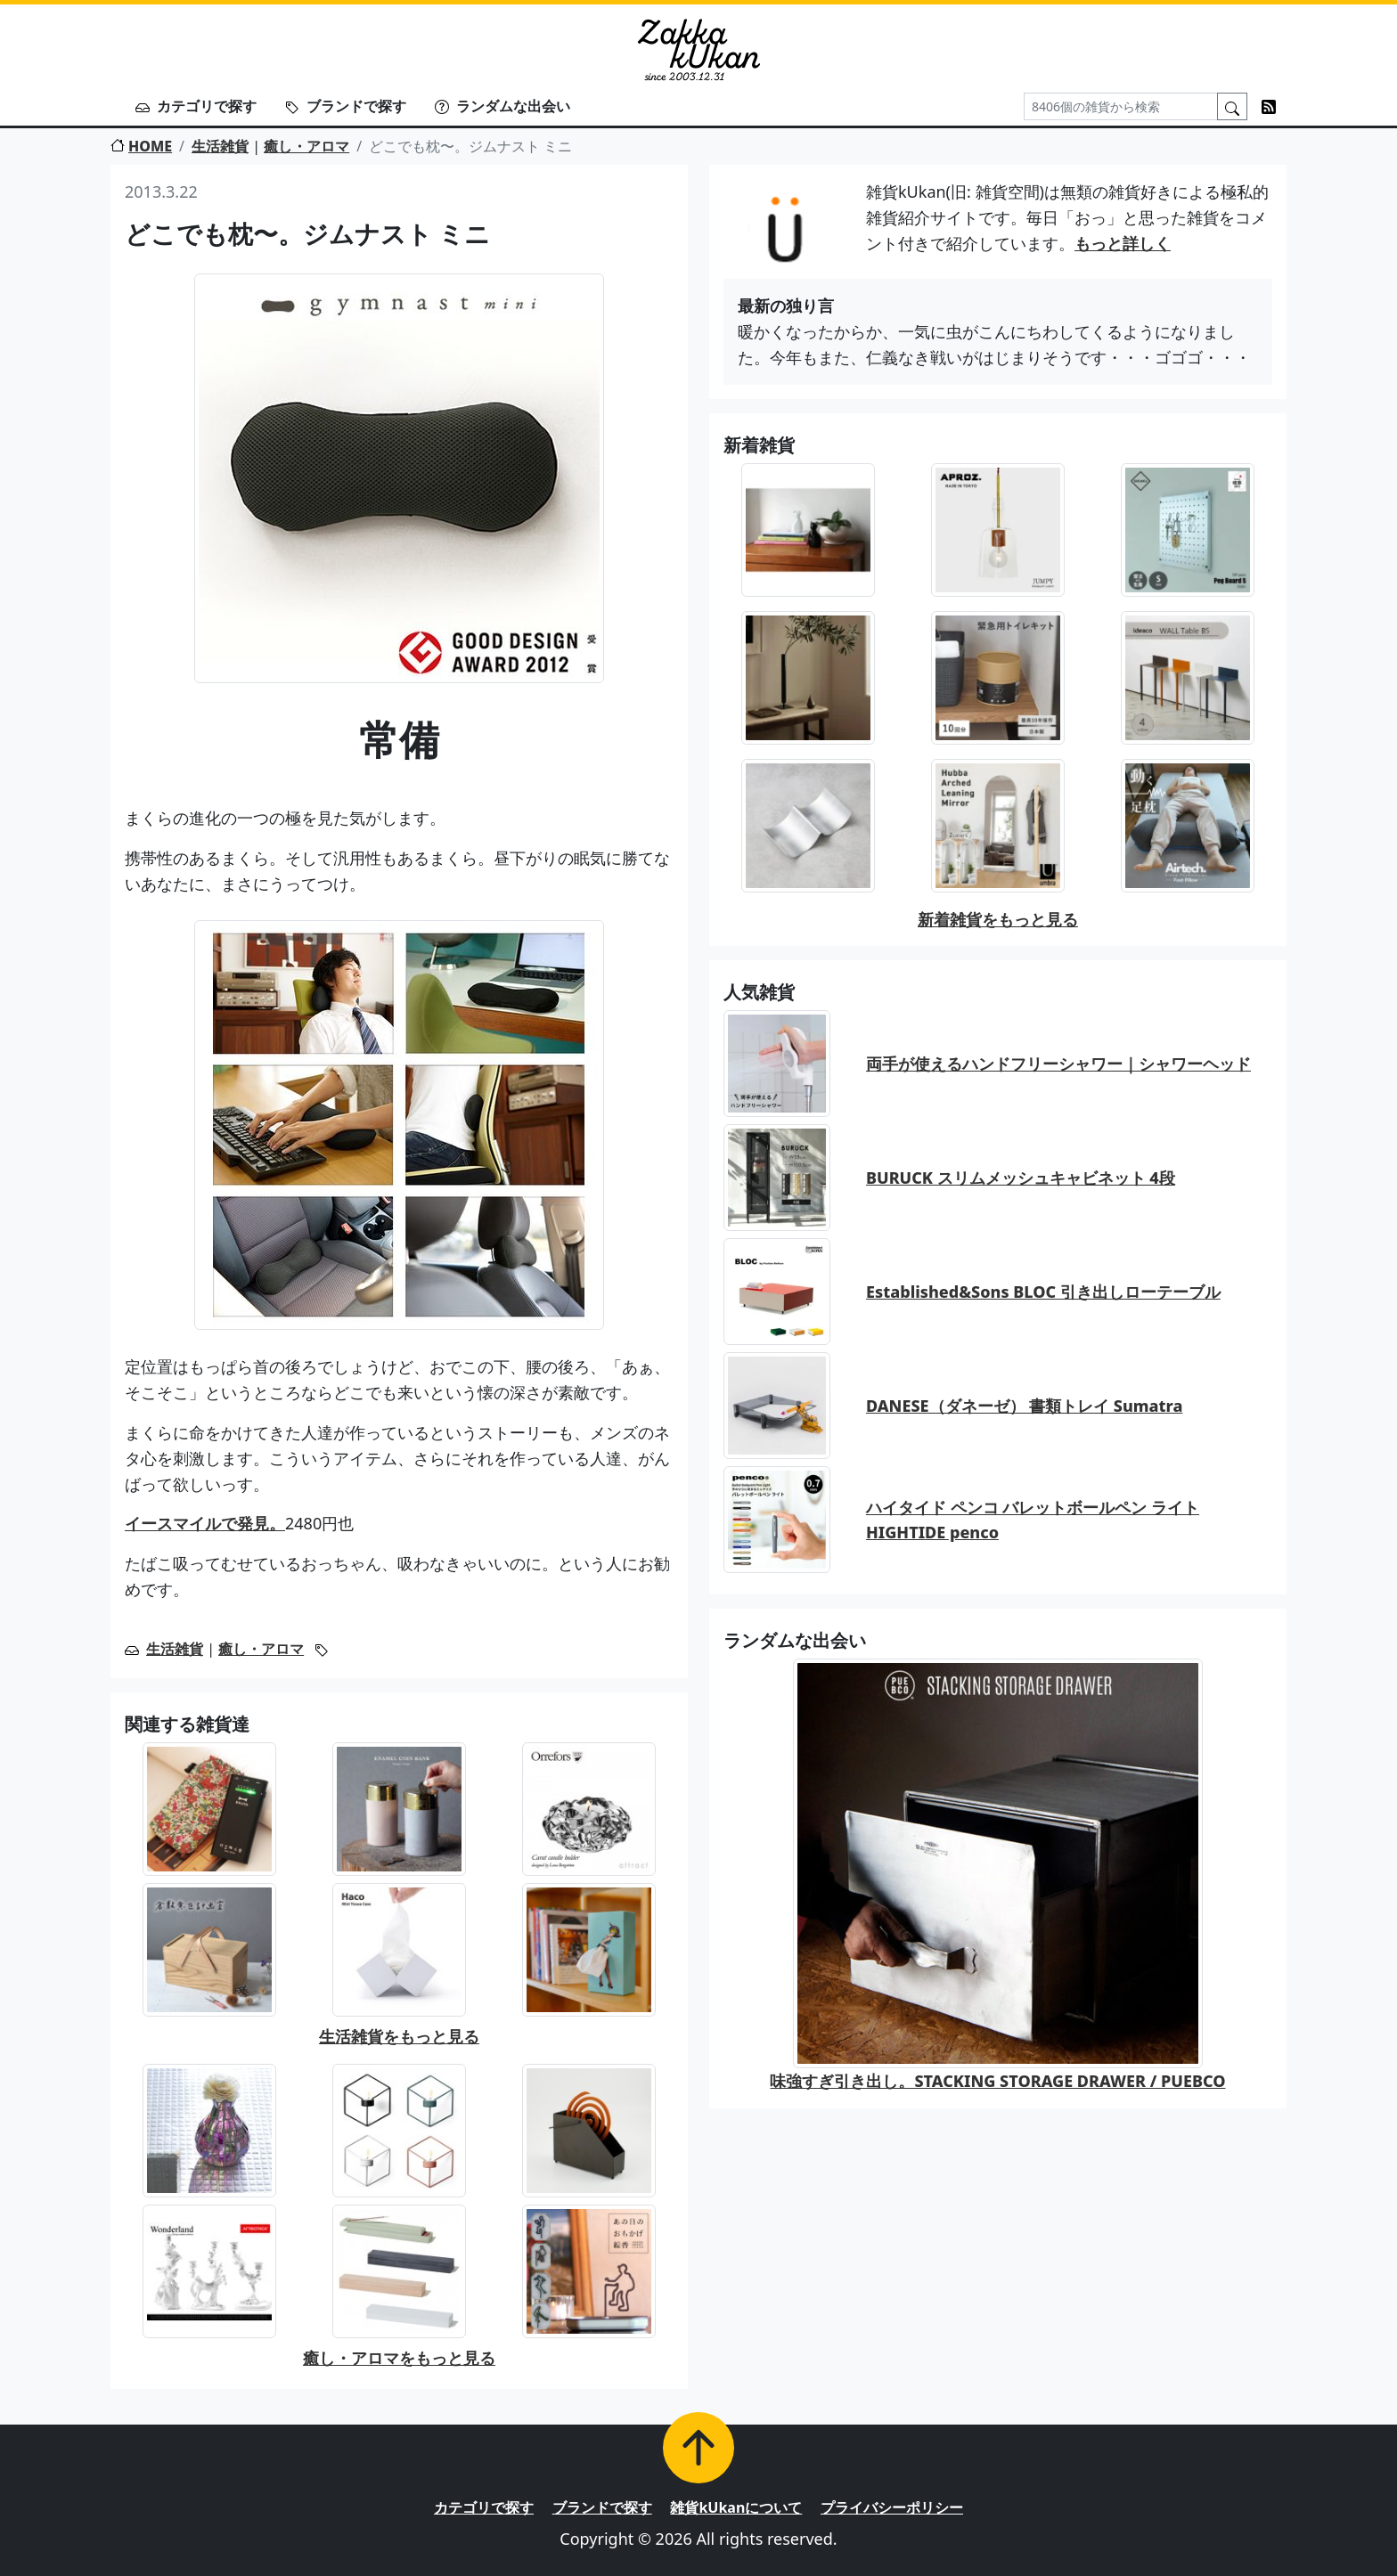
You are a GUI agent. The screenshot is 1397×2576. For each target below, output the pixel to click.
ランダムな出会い (502, 106)
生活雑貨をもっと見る (399, 2036)
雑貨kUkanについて (736, 2507)
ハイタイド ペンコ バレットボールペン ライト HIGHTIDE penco (1032, 1520)
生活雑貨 (220, 146)
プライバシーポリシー (892, 2507)
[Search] (1121, 106)
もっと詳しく (1122, 243)
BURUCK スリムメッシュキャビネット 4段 (1020, 1177)
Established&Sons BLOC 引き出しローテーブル (1043, 1291)
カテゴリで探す (196, 106)
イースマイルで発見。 (205, 1523)
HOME (141, 146)
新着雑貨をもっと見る (998, 919)
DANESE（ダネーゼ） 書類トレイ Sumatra (1024, 1405)
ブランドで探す (345, 106)
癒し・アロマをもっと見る (399, 2357)
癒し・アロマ (306, 146)
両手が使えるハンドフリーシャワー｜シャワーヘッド (1058, 1063)
